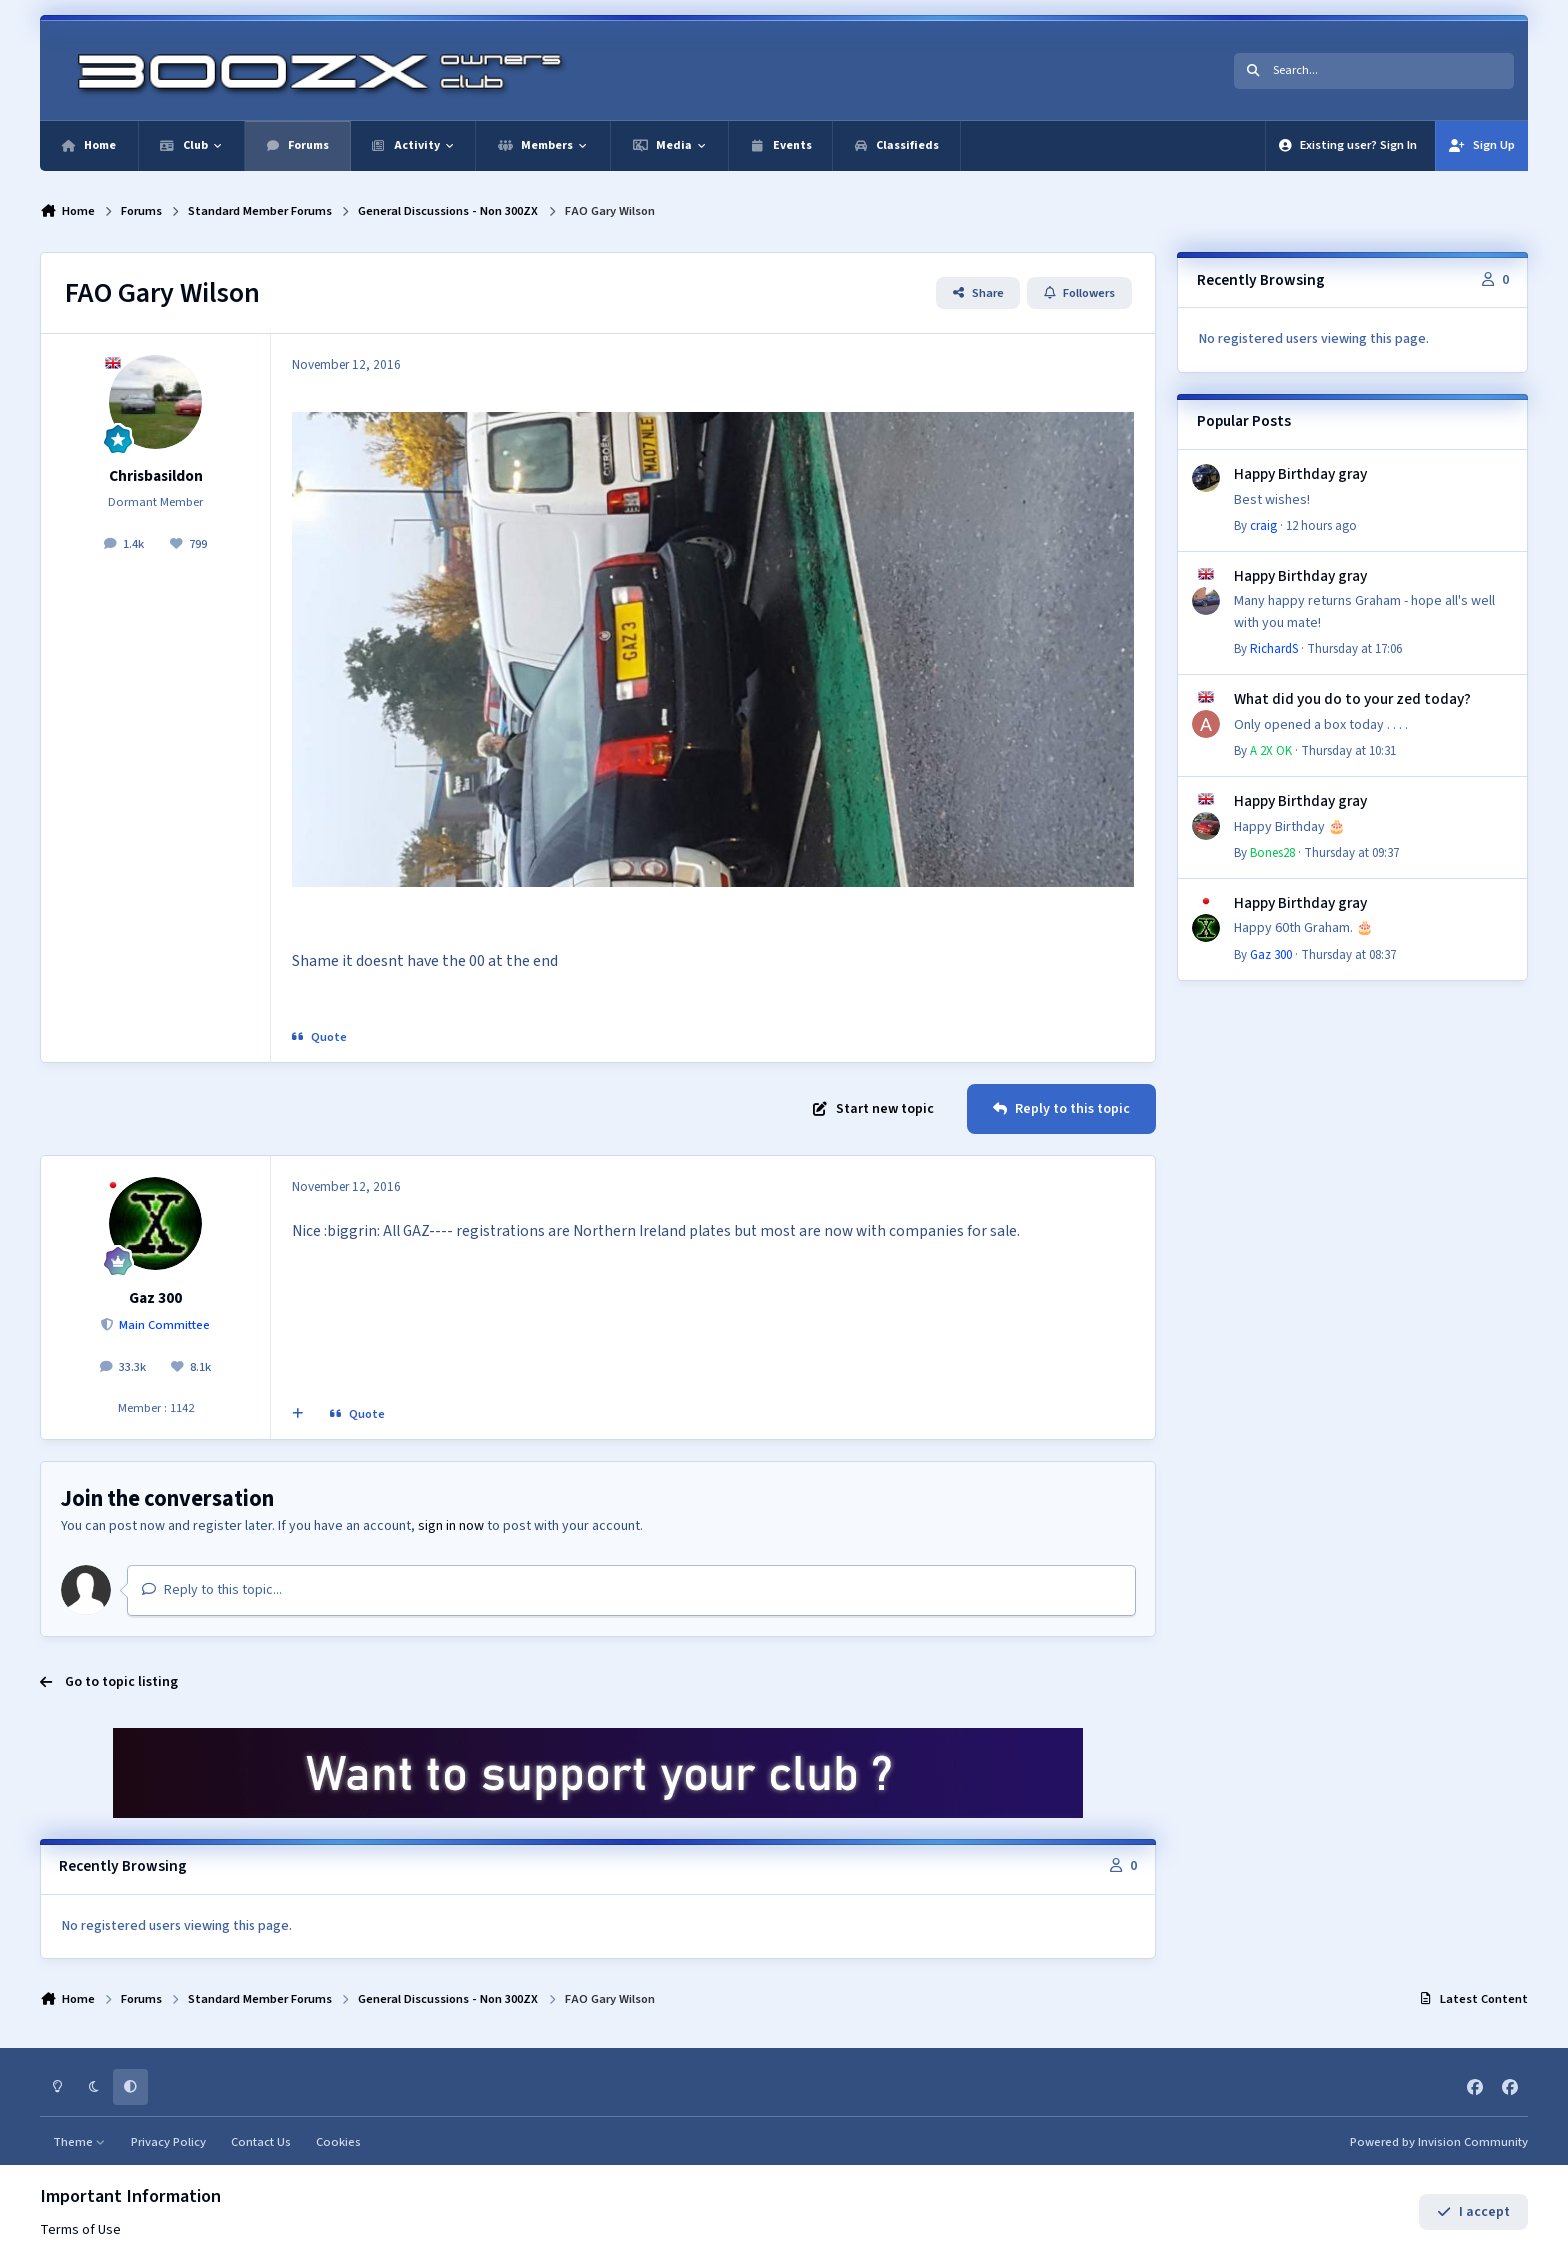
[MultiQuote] (298, 1415)
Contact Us (261, 2142)
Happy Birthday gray (1300, 474)
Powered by (1439, 2142)
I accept (1473, 2212)
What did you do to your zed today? (1352, 699)
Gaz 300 (155, 1298)
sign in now (451, 1526)
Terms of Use (80, 2230)
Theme (79, 2142)
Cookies (338, 2142)
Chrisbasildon (156, 476)
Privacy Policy (168, 2142)
